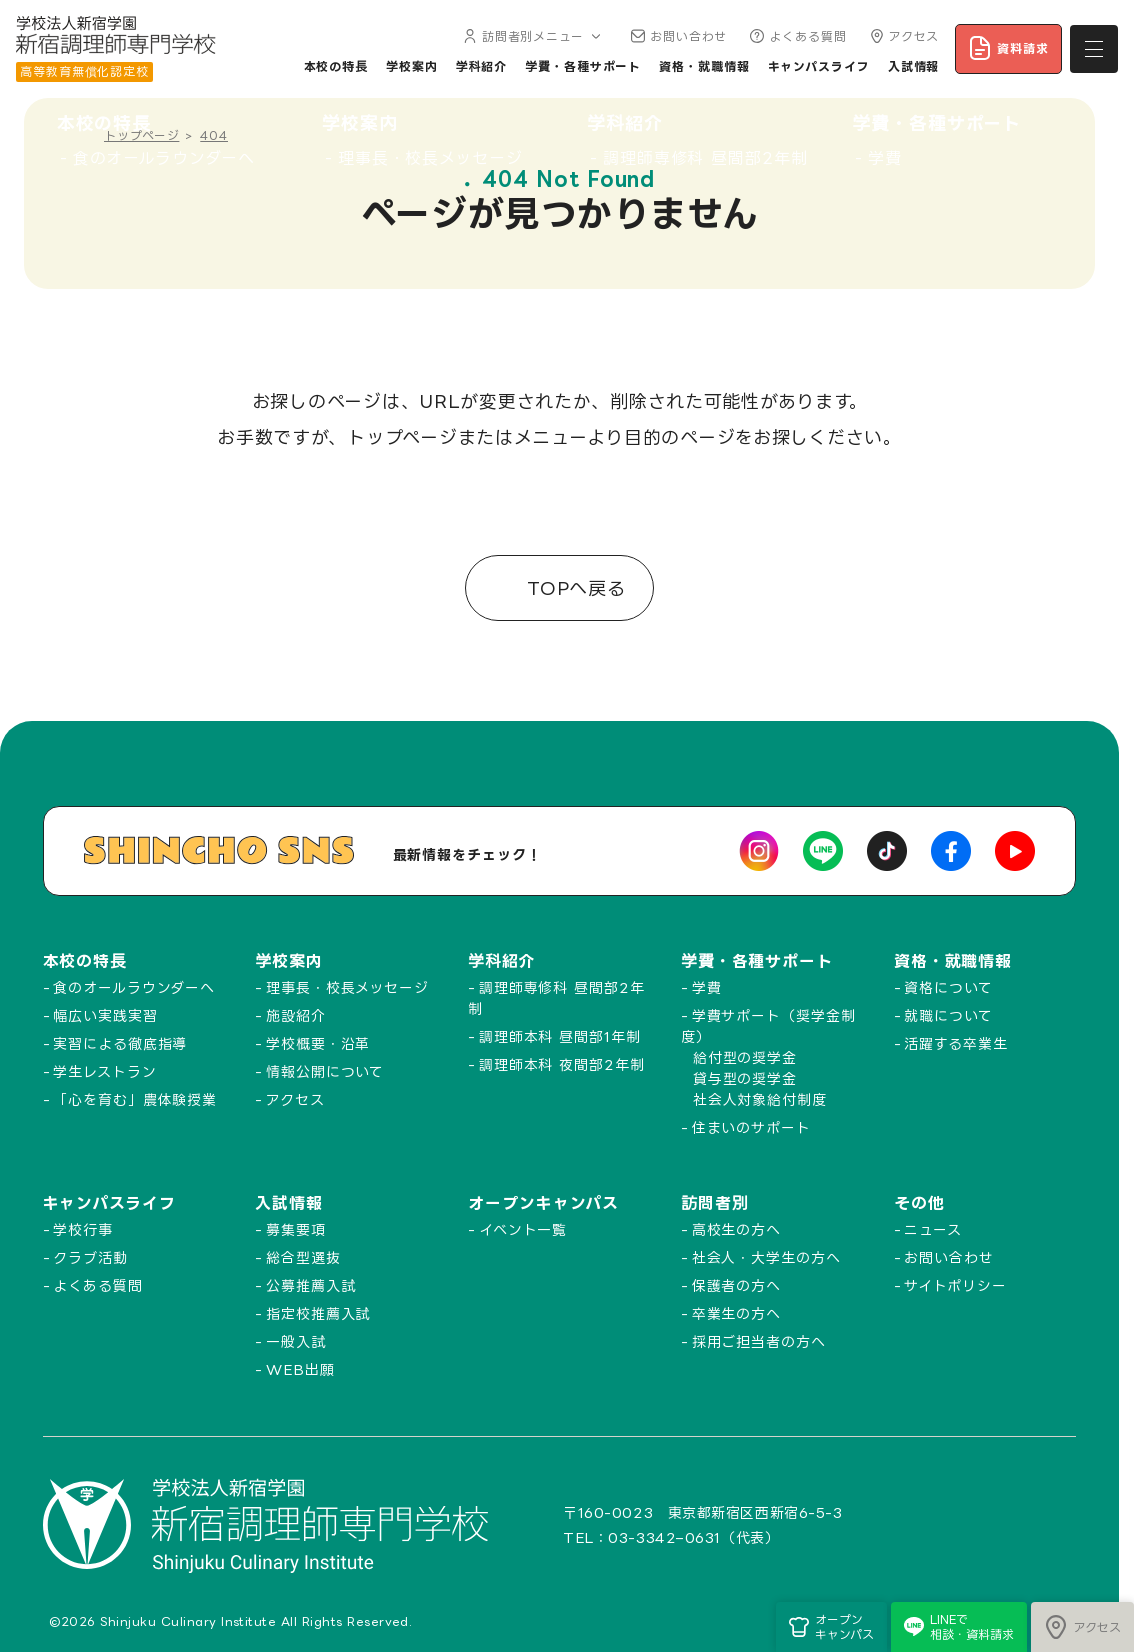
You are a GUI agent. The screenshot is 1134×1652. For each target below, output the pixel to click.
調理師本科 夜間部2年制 (562, 1064)
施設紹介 (296, 1015)
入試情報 (914, 66)
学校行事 (83, 1229)
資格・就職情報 (704, 66)
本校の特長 (336, 66)
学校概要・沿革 (318, 1043)
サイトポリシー (955, 1285)
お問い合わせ (676, 36)
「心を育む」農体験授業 (135, 1099)
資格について (948, 987)
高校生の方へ (736, 1229)
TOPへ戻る (572, 588)
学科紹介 (482, 66)
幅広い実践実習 (105, 1015)
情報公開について (325, 1071)
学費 (707, 987)
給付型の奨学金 (745, 1057)
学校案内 (412, 66)
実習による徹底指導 (120, 1043)
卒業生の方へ (736, 1313)
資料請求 (1008, 48)
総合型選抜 (303, 1257)
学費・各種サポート (583, 66)
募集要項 (296, 1229)
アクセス (902, 36)
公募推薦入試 (310, 1285)
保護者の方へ (736, 1285)
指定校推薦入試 (318, 1313)
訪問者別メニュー (530, 36)
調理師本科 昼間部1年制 (560, 1036)
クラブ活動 (90, 1257)
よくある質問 (795, 36)
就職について (948, 1015)
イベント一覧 (523, 1229)
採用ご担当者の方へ (759, 1341)
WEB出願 (300, 1369)
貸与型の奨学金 (745, 1078)
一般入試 (296, 1341)
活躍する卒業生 (955, 1043)
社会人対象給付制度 (760, 1099)
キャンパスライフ (819, 66)
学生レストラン (104, 1071)
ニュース (933, 1229)
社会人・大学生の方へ (766, 1257)
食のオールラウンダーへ (134, 987)
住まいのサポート (751, 1127)
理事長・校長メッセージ (347, 987)
